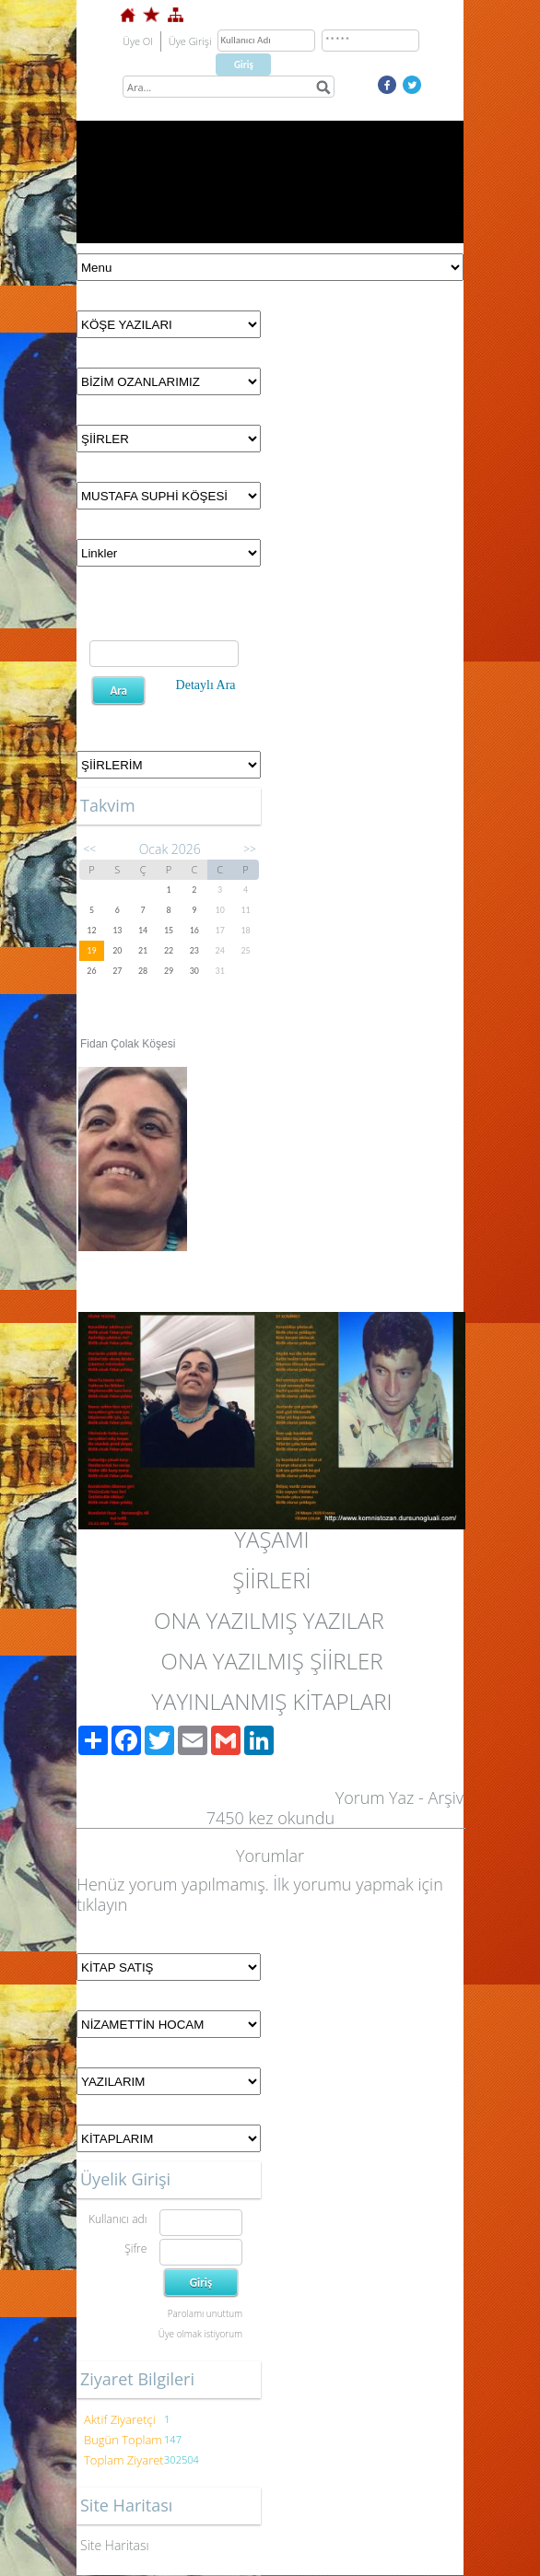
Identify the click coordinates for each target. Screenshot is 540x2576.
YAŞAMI (271, 1539)
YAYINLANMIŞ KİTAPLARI (271, 1701)
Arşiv (446, 1797)
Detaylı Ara (206, 685)
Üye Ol (138, 41)
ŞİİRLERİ (271, 1579)
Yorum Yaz (375, 1797)
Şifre (135, 2248)
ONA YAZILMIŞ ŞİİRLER (272, 1660)
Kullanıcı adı (117, 2219)
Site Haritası (114, 2545)
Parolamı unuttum (205, 2313)
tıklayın (101, 1904)
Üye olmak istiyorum (200, 2333)
